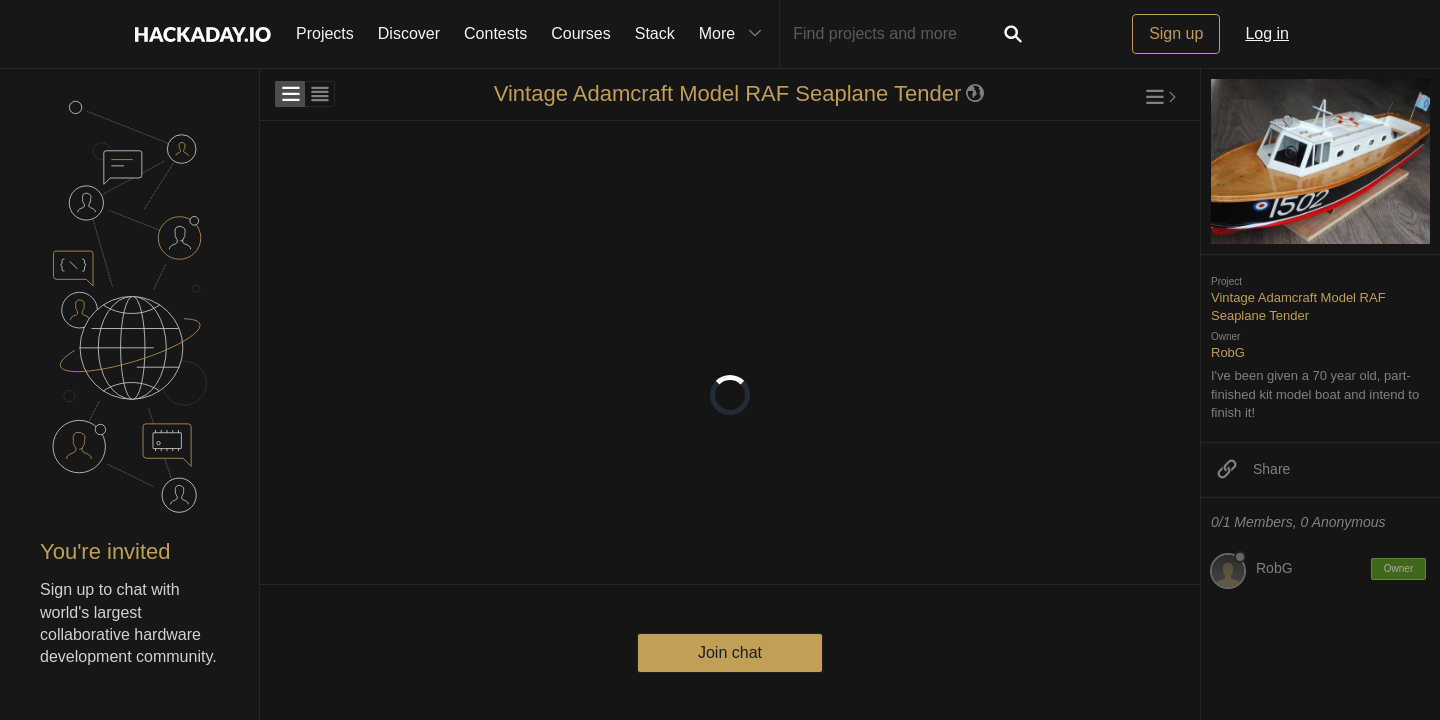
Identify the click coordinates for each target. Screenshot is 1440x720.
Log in (1267, 33)
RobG (1228, 352)
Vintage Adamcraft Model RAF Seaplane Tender (728, 93)
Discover (409, 33)
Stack (655, 33)
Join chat (730, 652)
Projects (325, 33)
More (735, 34)
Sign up (1176, 33)
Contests (495, 33)
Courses (581, 33)
